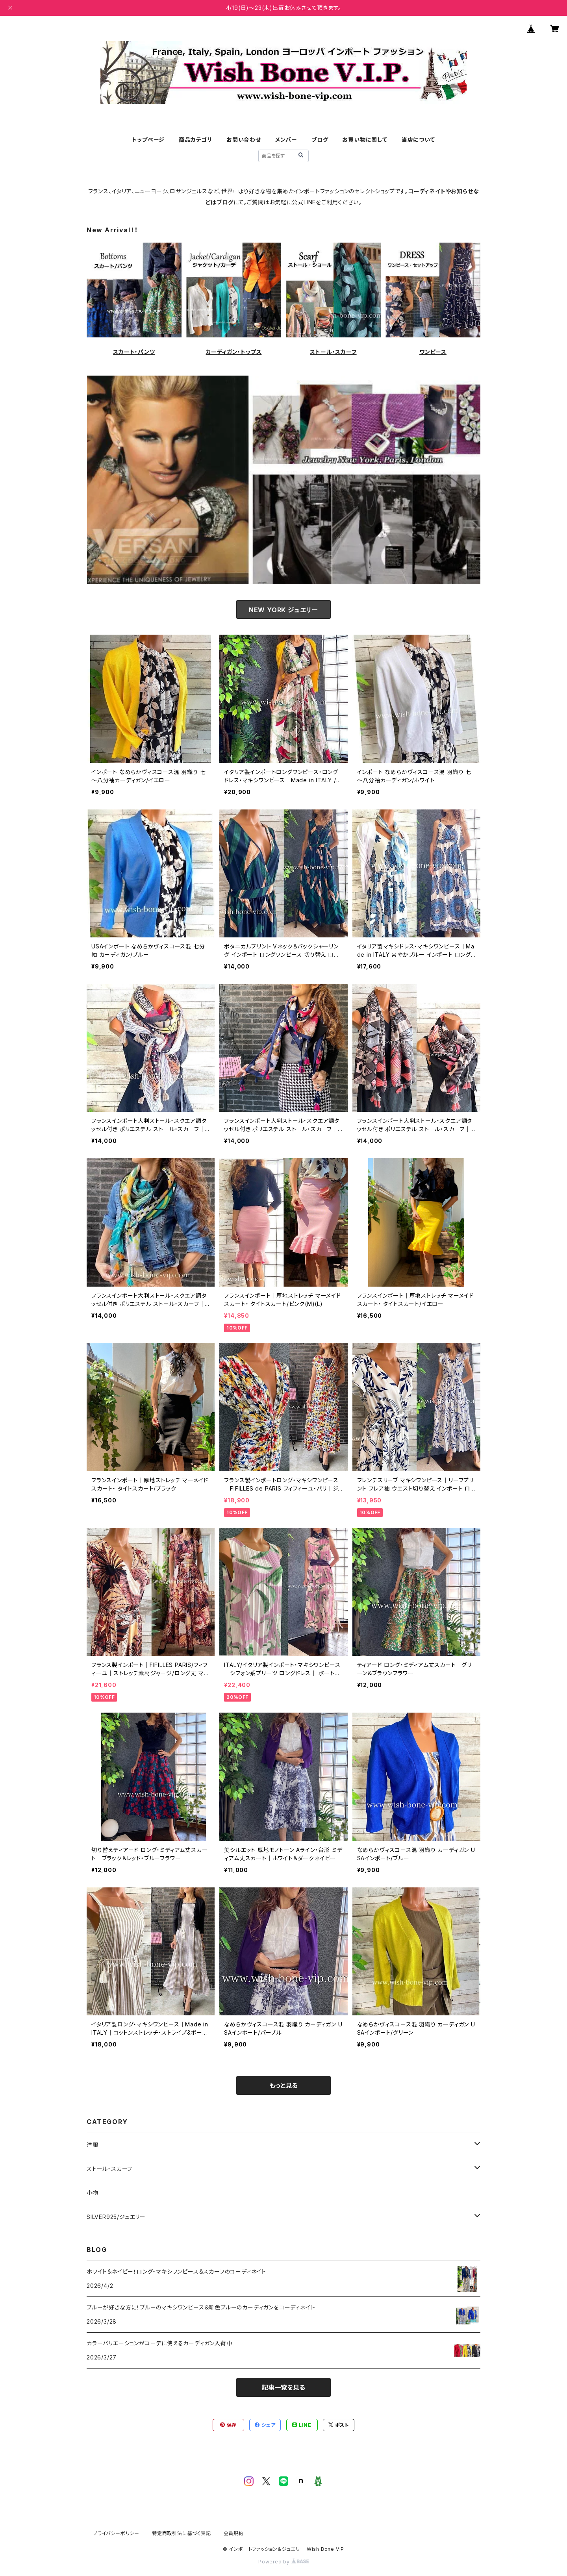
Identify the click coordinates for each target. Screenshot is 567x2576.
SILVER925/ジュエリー (116, 2216)
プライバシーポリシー (116, 2533)
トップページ (148, 139)
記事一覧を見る (283, 2387)
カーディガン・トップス (234, 351)
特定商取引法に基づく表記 (181, 2533)
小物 (92, 2192)
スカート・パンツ (134, 351)
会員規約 (234, 2533)
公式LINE (304, 202)
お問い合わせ (243, 139)
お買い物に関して (364, 139)
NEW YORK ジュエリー (283, 610)
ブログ (319, 139)
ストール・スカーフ (333, 351)
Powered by (283, 2562)
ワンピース (433, 351)
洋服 (92, 2144)
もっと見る (283, 2085)
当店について (418, 139)
